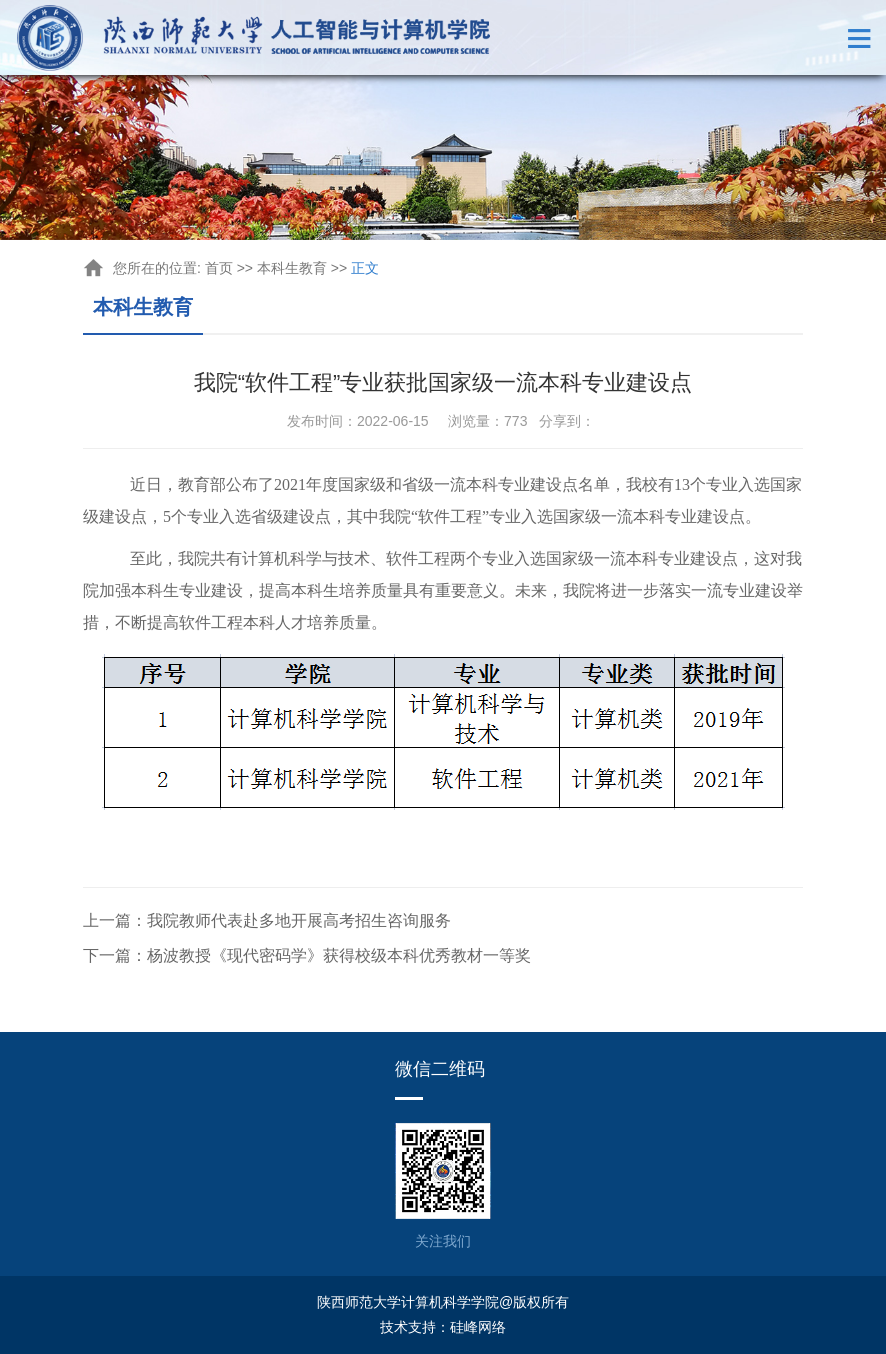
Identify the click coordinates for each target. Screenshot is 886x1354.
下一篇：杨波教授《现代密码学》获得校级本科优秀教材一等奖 (307, 955)
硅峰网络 (478, 1327)
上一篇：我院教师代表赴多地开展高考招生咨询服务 (267, 920)
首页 (219, 268)
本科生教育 (292, 268)
